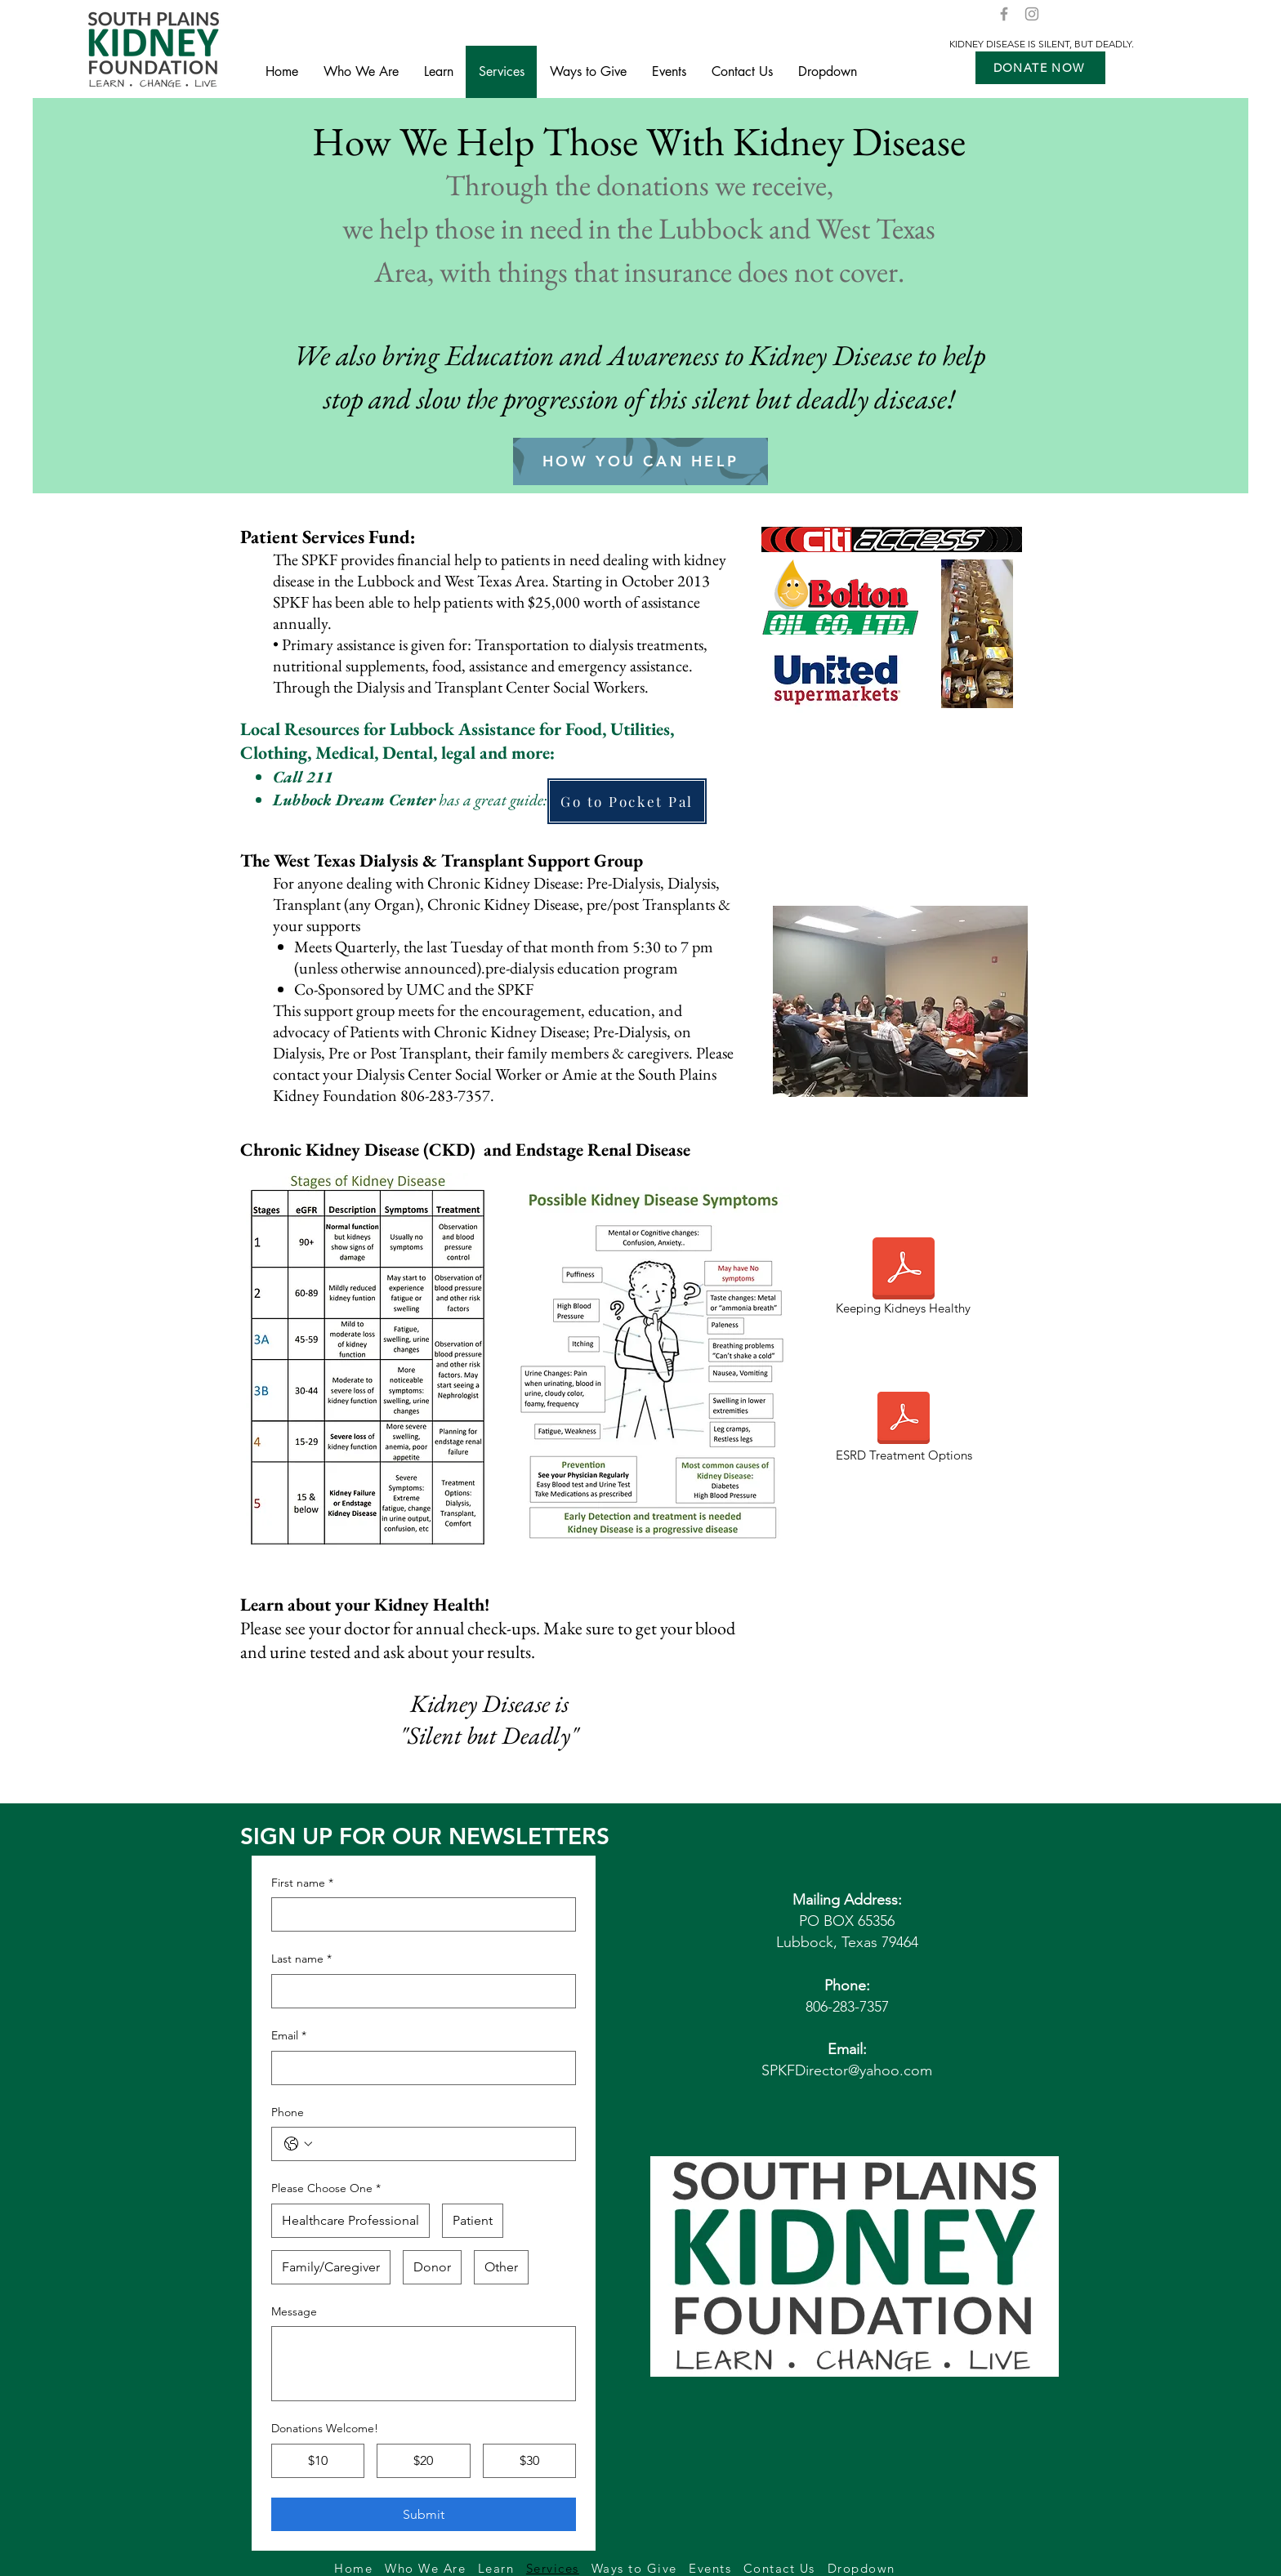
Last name (301, 1959)
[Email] (418, 2068)
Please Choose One (326, 2189)
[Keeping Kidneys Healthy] (903, 1279)
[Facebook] (1004, 14)
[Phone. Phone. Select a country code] (298, 2144)
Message (294, 2311)
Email (288, 2036)
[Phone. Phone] (440, 2144)
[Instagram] (1032, 14)
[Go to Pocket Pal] (627, 801)
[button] (1040, 67)
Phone (287, 2112)
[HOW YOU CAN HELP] (640, 461)
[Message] (423, 2363)
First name (302, 1883)
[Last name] (418, 1991)
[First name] (418, 1914)
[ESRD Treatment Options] (903, 1428)
